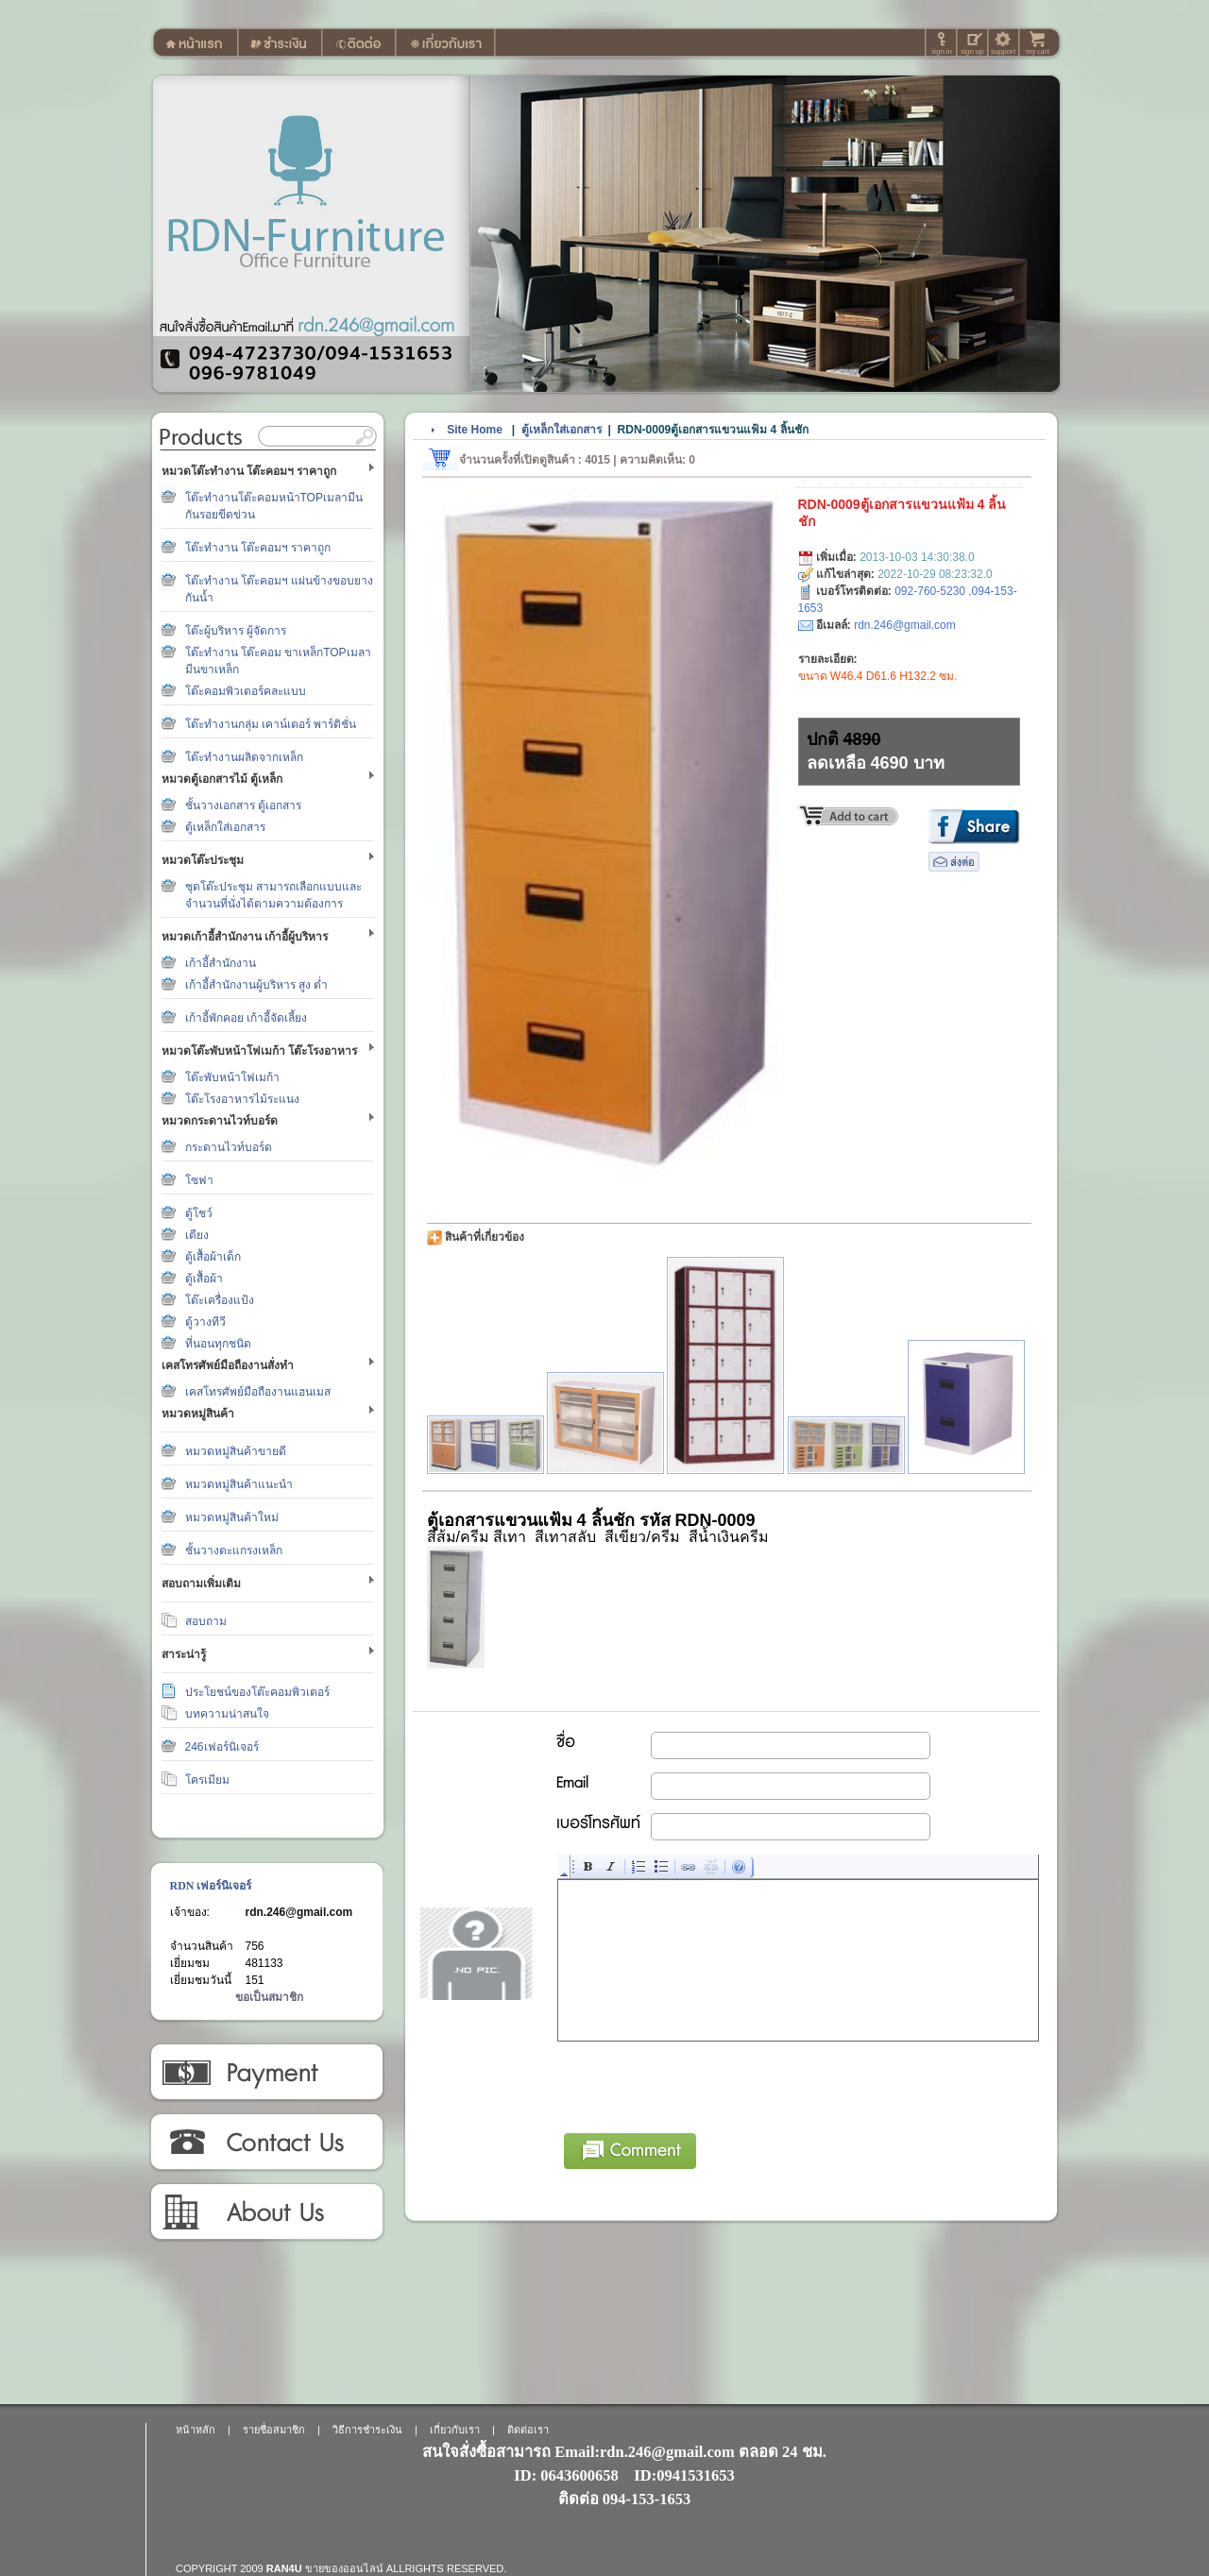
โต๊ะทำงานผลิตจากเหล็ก (244, 757)
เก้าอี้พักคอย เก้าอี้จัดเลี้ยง (246, 1018)
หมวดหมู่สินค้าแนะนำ (239, 1484)
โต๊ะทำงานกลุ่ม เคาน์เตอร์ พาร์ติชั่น (271, 724)
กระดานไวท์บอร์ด (228, 1147)
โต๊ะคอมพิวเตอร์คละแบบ (245, 691)
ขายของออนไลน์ (344, 2568)
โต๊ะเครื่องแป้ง (219, 1300)
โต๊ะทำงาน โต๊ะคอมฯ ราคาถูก (258, 547)
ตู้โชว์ (199, 1213)
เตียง (197, 1235)
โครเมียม (207, 1780)
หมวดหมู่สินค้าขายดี (235, 1451)
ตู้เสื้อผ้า (204, 1278)
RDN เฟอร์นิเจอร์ (211, 1885)
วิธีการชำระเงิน (265, 2072)
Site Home (474, 429)
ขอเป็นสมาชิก (269, 1997)
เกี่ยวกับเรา (265, 2212)
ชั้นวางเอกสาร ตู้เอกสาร (243, 805)
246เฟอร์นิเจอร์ (222, 1747)
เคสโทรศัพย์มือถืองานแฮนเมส (258, 1391)
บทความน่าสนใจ (227, 1713)
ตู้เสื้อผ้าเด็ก (213, 1256)
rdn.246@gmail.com (299, 1912)
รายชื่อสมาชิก (274, 2429)
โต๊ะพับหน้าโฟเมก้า (232, 1077)
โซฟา (199, 1180)
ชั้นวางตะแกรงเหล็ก (233, 1550)
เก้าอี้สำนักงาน (220, 963)
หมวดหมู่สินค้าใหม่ (232, 1517)
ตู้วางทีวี (205, 1322)
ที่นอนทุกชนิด (218, 1343)
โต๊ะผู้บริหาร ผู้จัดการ (235, 630)
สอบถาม (206, 1621)
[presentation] (701, 2084)
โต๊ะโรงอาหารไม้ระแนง (242, 1099)
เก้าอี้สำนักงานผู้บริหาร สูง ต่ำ (257, 984)
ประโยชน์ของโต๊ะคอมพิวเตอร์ (257, 1692)
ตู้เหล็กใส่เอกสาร (225, 827)
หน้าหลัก (195, 2429)
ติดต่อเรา (265, 2142)
